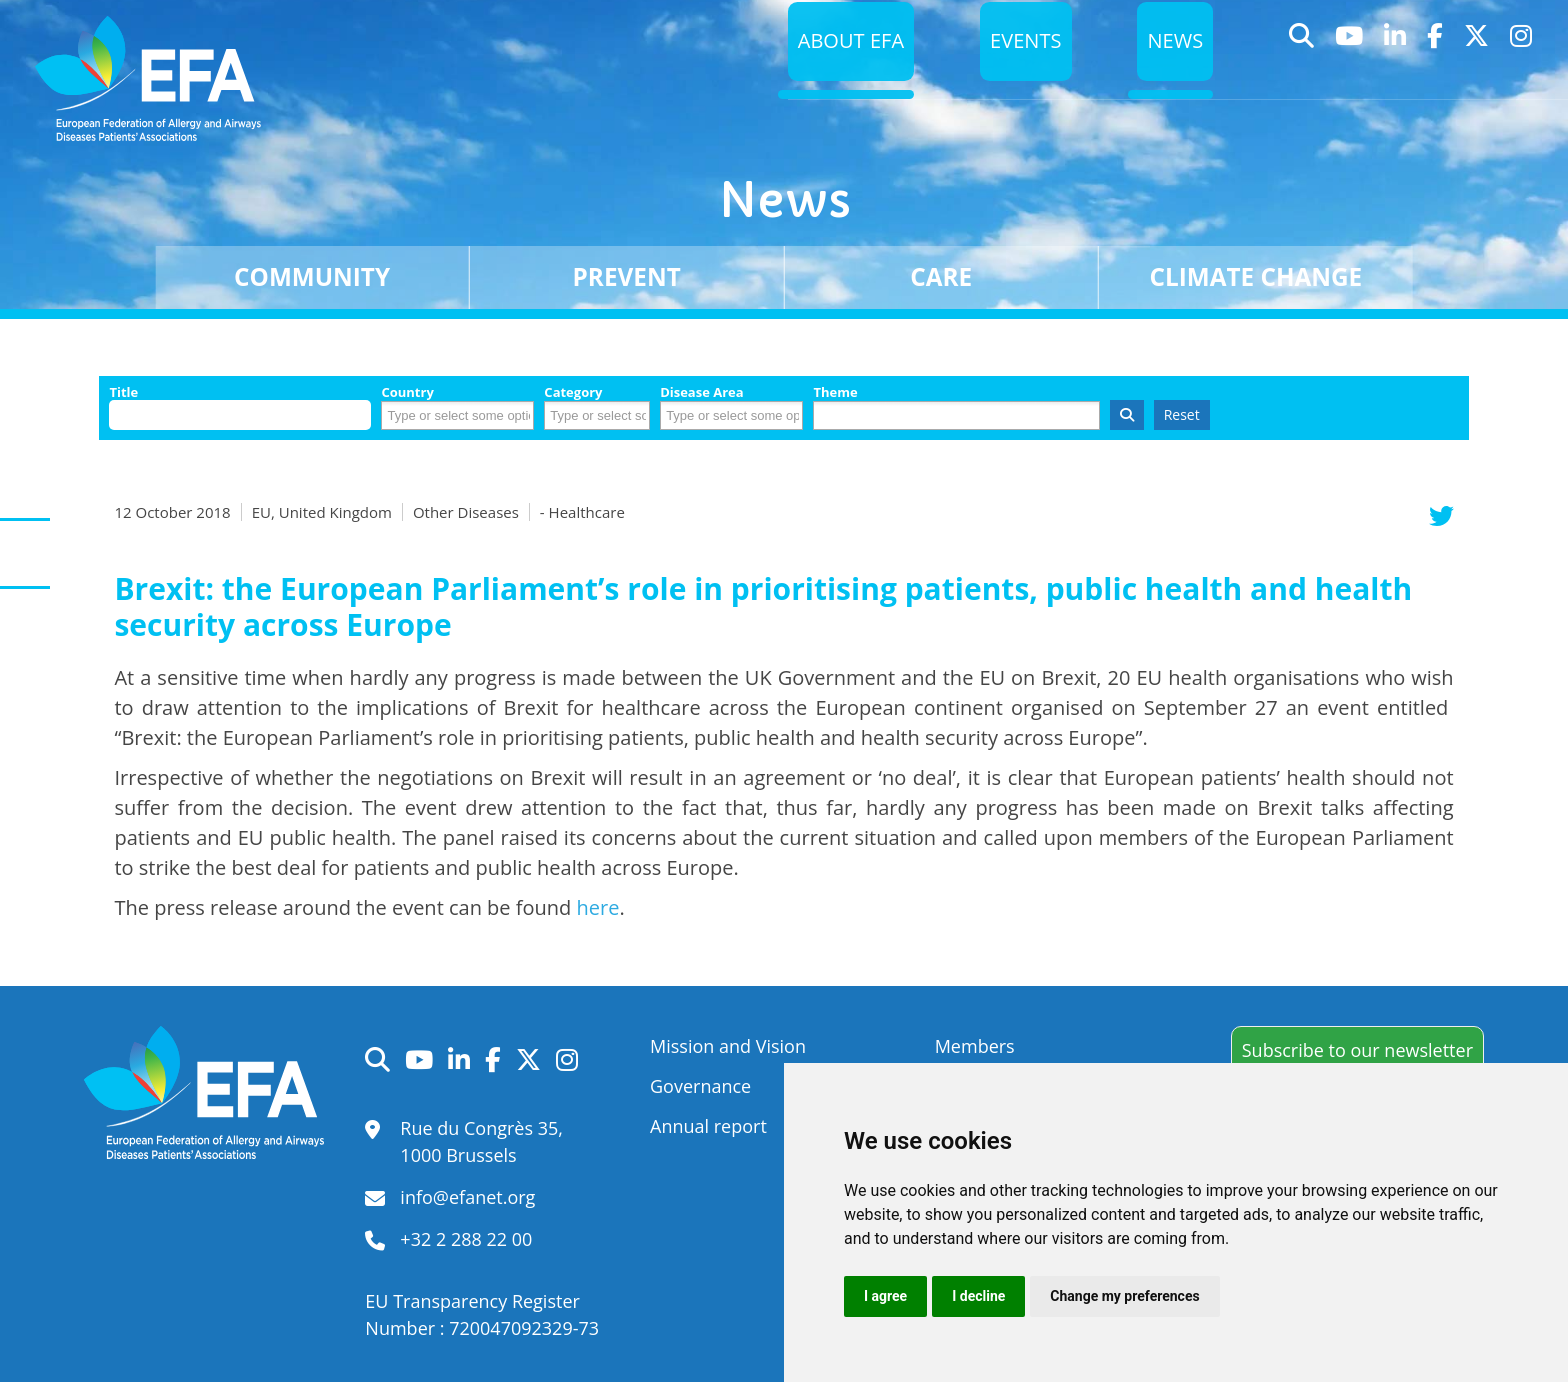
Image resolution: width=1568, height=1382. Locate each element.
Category (573, 392)
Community (312, 276)
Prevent (627, 276)
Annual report (708, 1126)
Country (407, 392)
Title (123, 392)
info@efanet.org (467, 1197)
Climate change (1256, 276)
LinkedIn (1395, 73)
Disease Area (702, 392)
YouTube (1349, 73)
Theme (835, 392)
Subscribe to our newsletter (1357, 1050)
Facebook (1435, 73)
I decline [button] (978, 1296)
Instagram (1521, 73)
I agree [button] (885, 1296)
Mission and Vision (728, 1046)
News (1174, 72)
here (598, 907)
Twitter (1477, 73)
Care (941, 276)
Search (1302, 73)
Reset (1182, 414)
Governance (700, 1086)
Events (1021, 72)
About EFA (842, 72)
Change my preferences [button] (1124, 1296)
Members (975, 1046)
